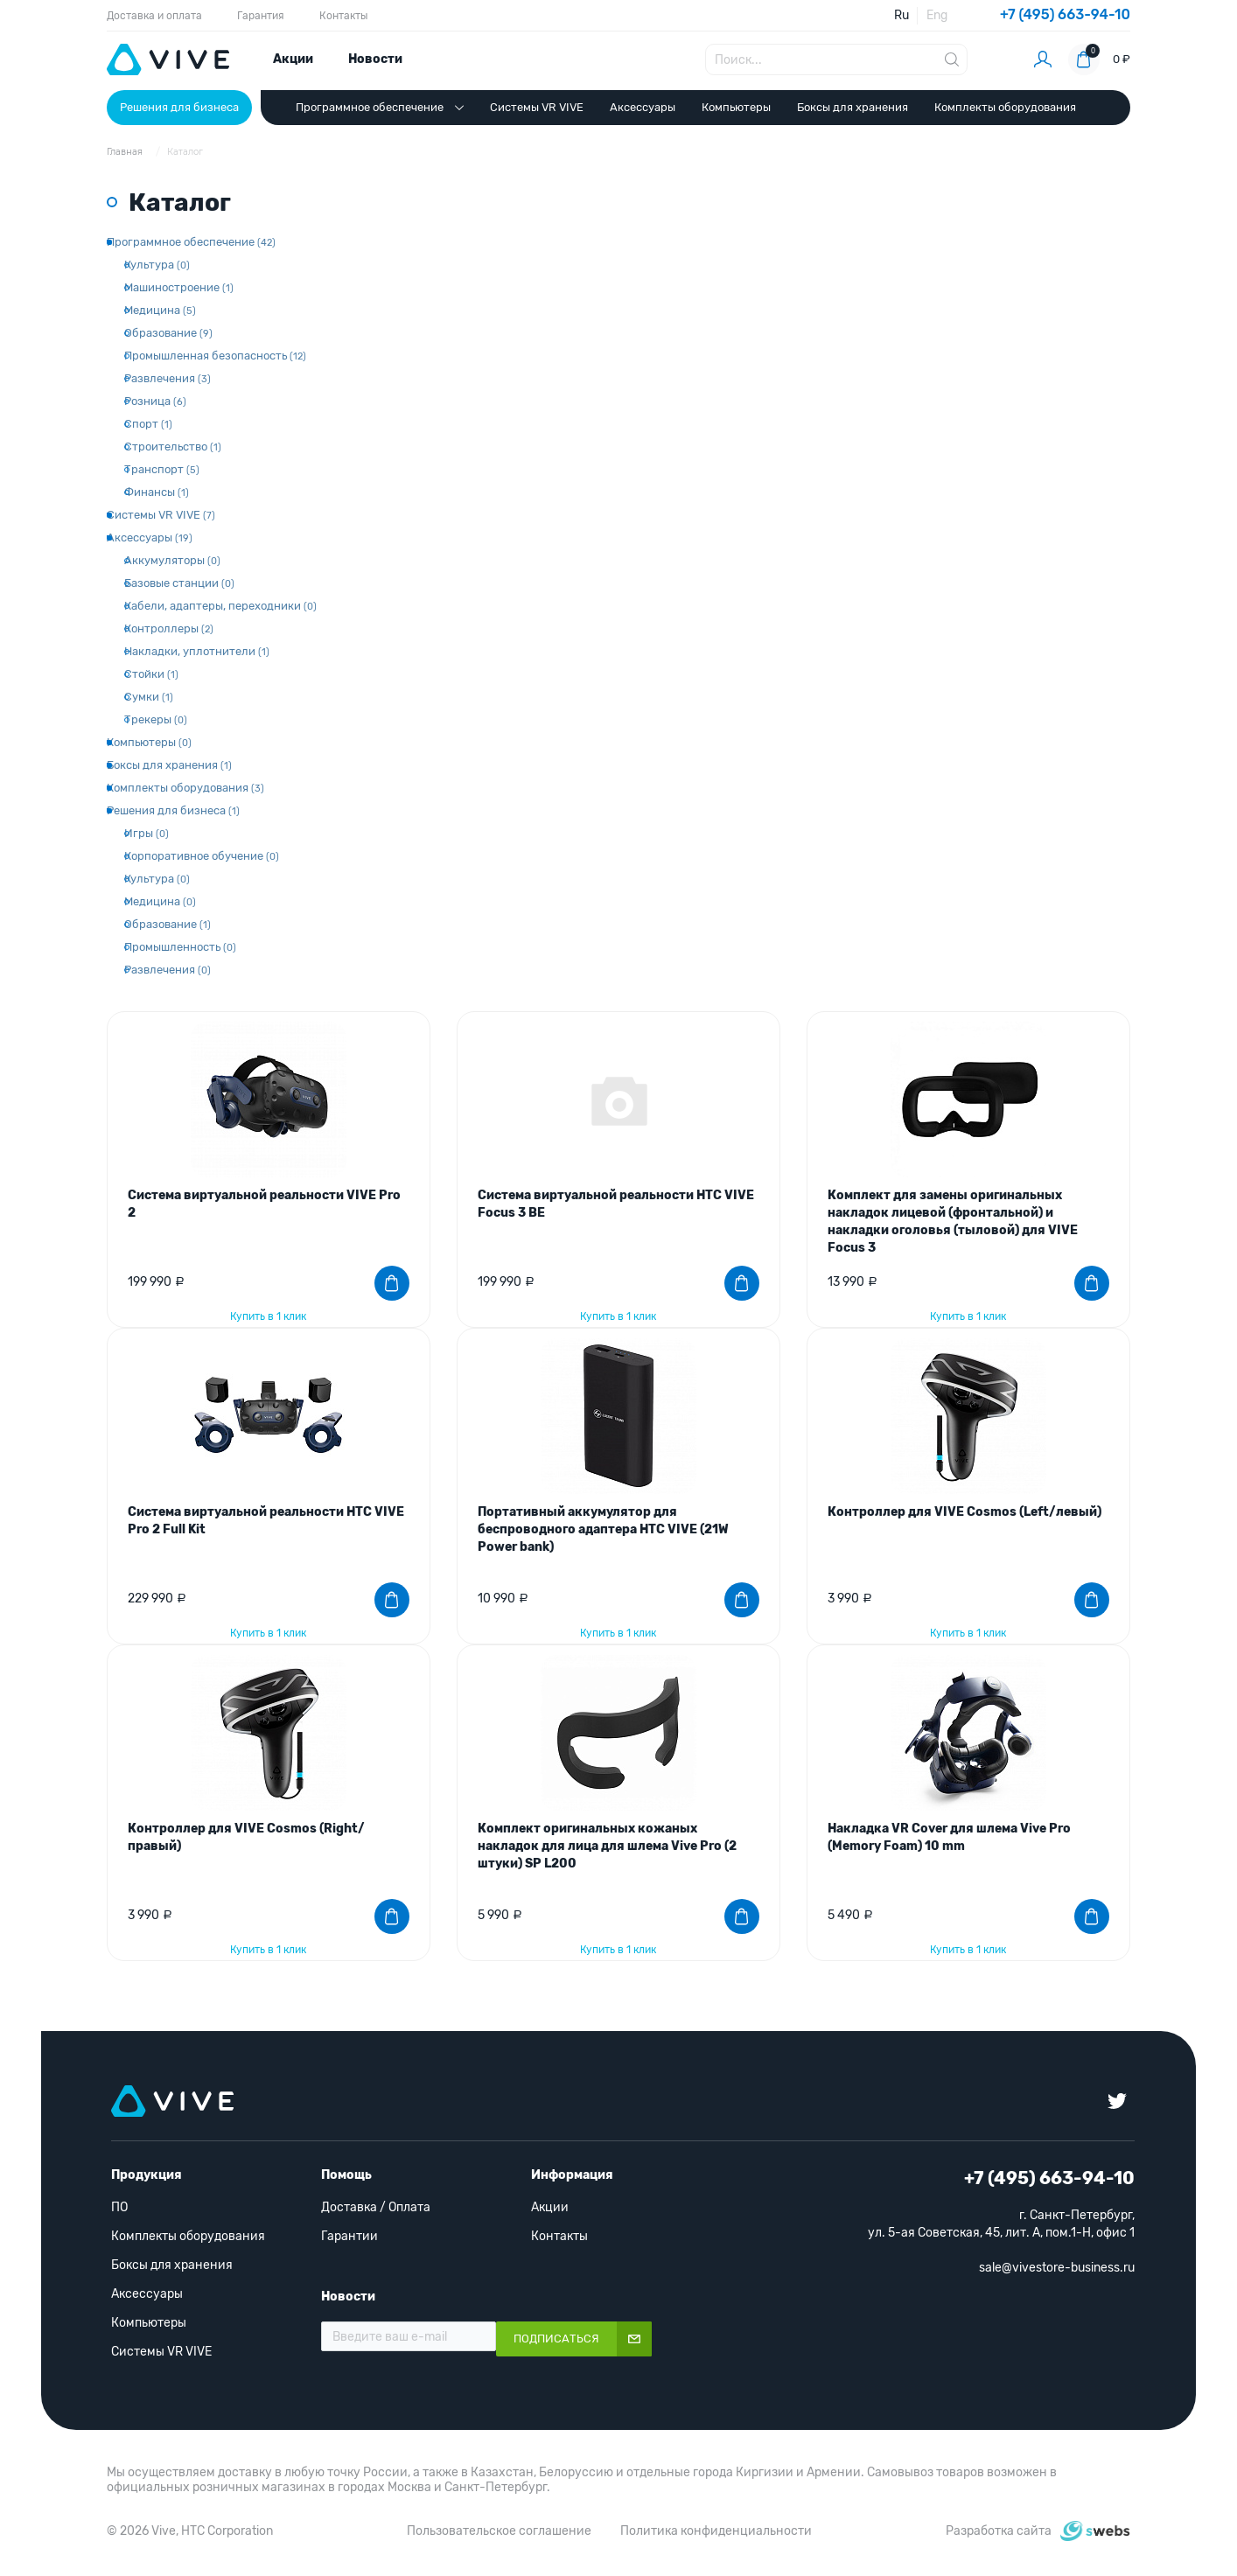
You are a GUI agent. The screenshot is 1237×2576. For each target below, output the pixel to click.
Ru (901, 15)
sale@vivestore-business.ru (1057, 2267)
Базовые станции (179, 583)
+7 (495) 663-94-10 (1065, 14)
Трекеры (155, 719)
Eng (936, 15)
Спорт (148, 423)
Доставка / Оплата (375, 2207)
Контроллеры (168, 628)
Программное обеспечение (380, 108)
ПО (119, 2207)
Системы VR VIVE (537, 107)
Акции (293, 59)
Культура (157, 264)
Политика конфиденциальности (716, 2531)
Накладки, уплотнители (196, 651)
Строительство (172, 446)
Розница (155, 401)
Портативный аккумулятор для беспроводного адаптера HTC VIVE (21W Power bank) (603, 1529)
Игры (146, 833)
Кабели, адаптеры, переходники (220, 605)
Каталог (185, 151)
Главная (126, 151)
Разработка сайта (999, 2531)
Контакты (343, 16)
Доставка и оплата (154, 16)
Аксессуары (642, 107)
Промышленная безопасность (215, 355)
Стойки (151, 674)
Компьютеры (736, 107)
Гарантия (260, 16)
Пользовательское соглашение (499, 2531)
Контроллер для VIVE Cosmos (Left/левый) (964, 1511)
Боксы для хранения (852, 107)
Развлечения (167, 378)
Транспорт (161, 469)
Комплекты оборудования (1005, 107)
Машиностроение (179, 287)
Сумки (148, 696)
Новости (375, 59)
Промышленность (180, 946)
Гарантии (349, 2236)
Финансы (156, 492)
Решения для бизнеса (179, 107)
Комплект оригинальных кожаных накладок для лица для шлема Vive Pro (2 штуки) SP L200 (607, 1846)
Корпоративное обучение (201, 855)
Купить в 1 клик (268, 1316)
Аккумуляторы (172, 560)
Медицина (160, 310)
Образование (168, 332)
